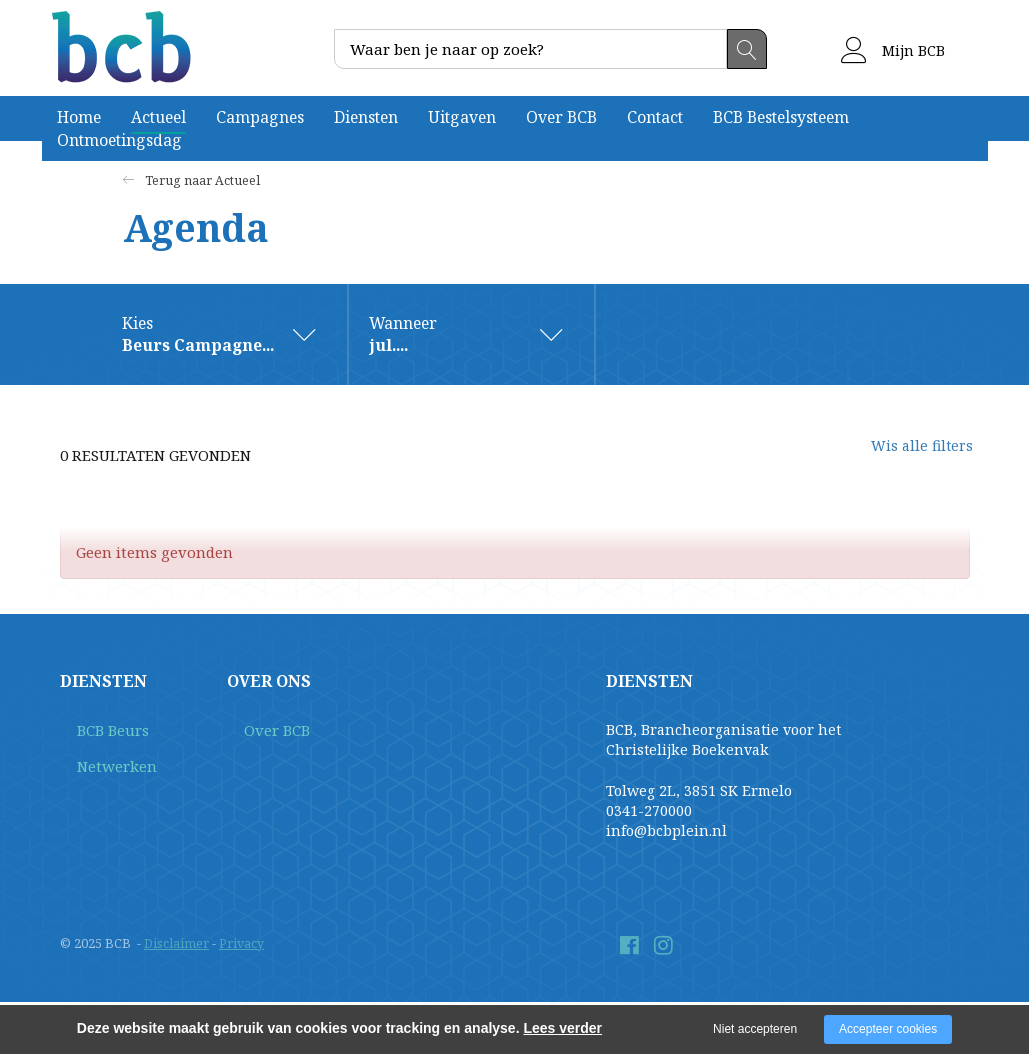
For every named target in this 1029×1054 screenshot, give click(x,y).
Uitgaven (462, 117)
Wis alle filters (905, 455)
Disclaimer (177, 944)
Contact (655, 117)
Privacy (242, 944)
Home (79, 117)
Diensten (366, 117)
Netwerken (99, 769)
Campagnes (260, 117)
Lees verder (562, 1028)
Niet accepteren (755, 1029)
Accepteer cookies (888, 1029)
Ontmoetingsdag (119, 140)
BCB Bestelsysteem (781, 117)
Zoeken (747, 49)
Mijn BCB (893, 50)
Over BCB (561, 117)
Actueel (158, 117)
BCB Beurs (96, 732)
